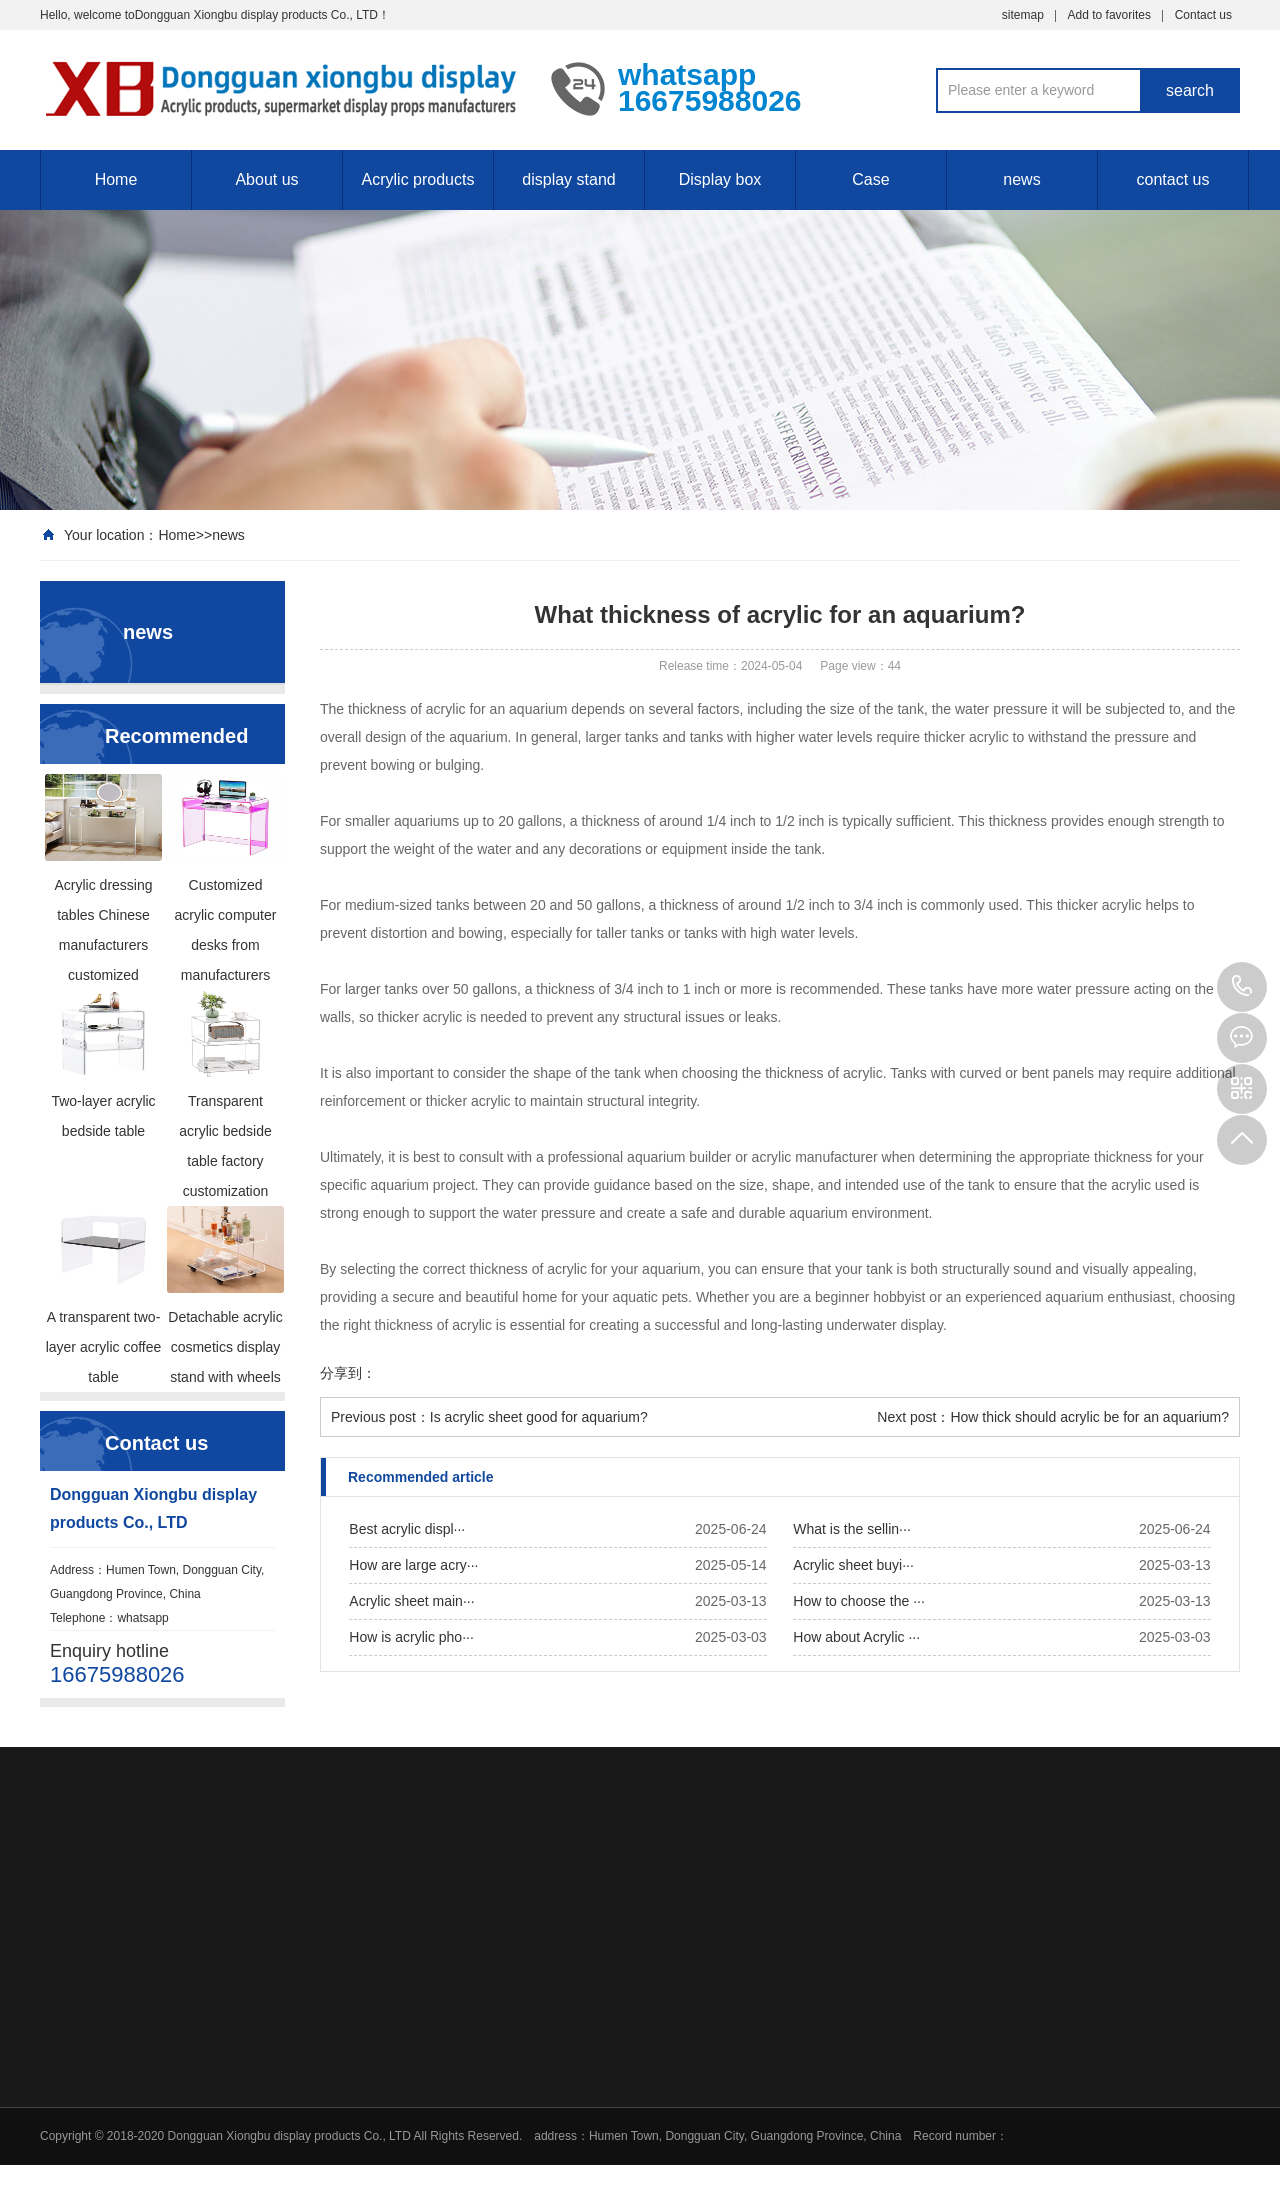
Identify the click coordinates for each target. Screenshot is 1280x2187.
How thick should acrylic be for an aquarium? (1089, 1417)
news (1021, 179)
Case (870, 179)
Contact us (1203, 15)
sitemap (1023, 15)
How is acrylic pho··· (411, 1637)
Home (116, 179)
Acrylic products (418, 179)
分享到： (348, 1373)
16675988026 (1242, 987)
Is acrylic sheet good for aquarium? (539, 1417)
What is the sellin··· (852, 1529)
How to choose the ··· (859, 1601)
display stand (568, 179)
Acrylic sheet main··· (411, 1601)
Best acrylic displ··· (407, 1529)
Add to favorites (1109, 15)
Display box (720, 179)
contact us (1173, 179)
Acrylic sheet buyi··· (853, 1565)
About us (266, 179)
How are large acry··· (413, 1565)
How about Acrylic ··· (856, 1637)
